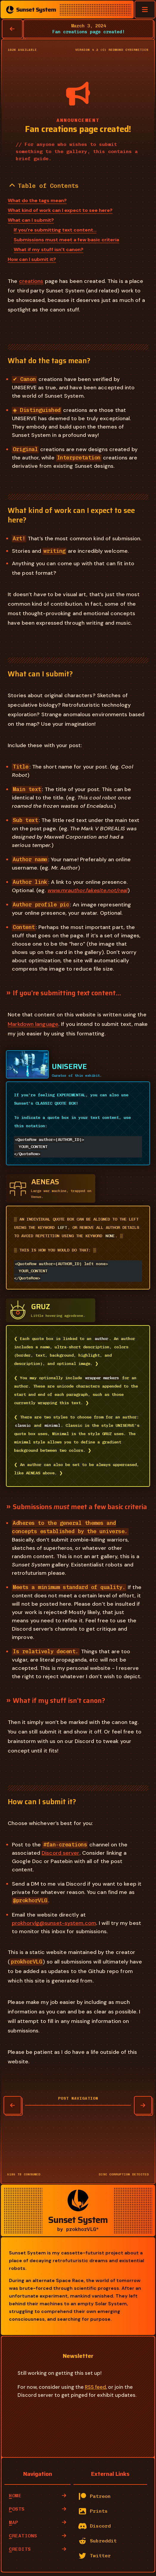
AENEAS (45, 1182)
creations (31, 281)
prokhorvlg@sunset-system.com (54, 1924)
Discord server (60, 1854)
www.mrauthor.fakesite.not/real (88, 890)
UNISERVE (69, 1066)
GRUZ (40, 1308)
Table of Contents (44, 185)
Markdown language (33, 1024)
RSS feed (95, 2389)
